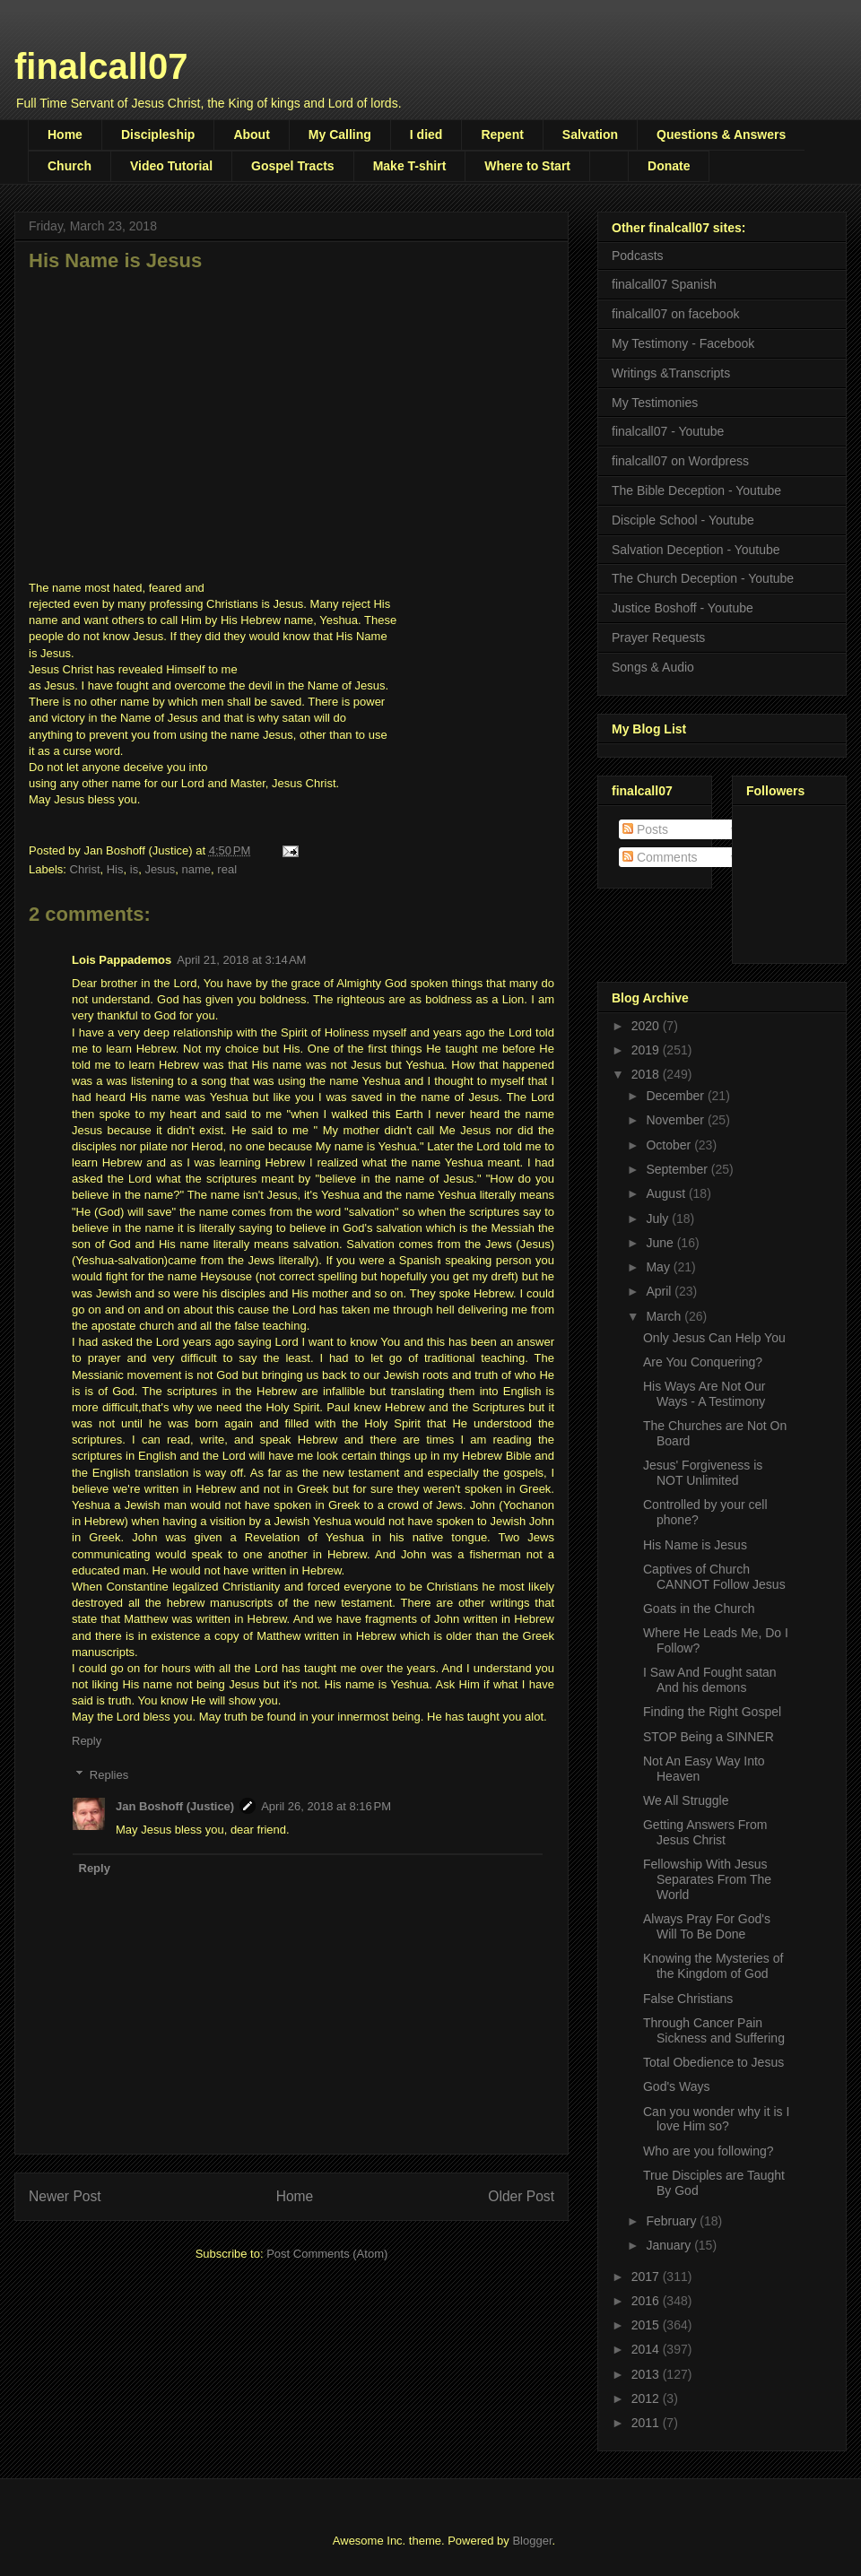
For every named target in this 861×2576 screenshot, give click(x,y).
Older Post (521, 2196)
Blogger (532, 2540)
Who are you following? (708, 2151)
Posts (645, 829)
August (667, 1193)
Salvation (590, 134)
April (660, 1291)
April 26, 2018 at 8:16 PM (326, 1806)
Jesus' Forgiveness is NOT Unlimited (702, 1472)
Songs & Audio (653, 667)
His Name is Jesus (695, 1545)
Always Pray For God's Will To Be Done (706, 1926)
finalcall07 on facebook (675, 314)
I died (426, 134)
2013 (647, 2374)
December (676, 1096)
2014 (647, 2349)
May (659, 1267)
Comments (660, 857)
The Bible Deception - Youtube (696, 490)
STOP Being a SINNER (708, 1737)
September (678, 1169)
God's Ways (676, 2086)
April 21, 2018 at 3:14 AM (241, 960)
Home (65, 134)
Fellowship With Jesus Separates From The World (707, 1879)
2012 (647, 2398)
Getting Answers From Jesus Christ (705, 1832)
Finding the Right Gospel (712, 1711)
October (670, 1145)
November (676, 1120)
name (197, 869)
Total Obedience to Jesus (713, 2062)
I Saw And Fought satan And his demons (710, 1680)
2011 (647, 2423)
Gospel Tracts (293, 166)
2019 (647, 1050)
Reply (86, 1741)
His (115, 869)
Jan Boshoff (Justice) (175, 1806)
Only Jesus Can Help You (714, 1338)
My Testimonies (655, 402)
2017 (647, 2276)
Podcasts (638, 255)
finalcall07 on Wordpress (680, 461)
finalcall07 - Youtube (668, 431)
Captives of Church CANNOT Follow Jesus (714, 1577)
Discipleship (158, 134)
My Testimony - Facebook (683, 343)
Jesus (159, 869)
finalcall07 (100, 66)
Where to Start (527, 166)
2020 (647, 1026)
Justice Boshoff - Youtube (682, 608)
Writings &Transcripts (671, 373)
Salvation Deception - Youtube (696, 549)
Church (69, 166)
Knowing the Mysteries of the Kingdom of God (713, 1966)
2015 (647, 2325)
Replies (109, 1775)
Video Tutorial (171, 166)
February (673, 2221)
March (665, 1316)
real (227, 869)
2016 (647, 2301)
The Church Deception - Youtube (703, 578)
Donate (669, 166)
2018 (647, 1074)
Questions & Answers (721, 134)
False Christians (688, 1998)
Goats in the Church (699, 1608)
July (659, 1218)
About (251, 134)
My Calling (340, 134)
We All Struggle (685, 1800)
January (670, 2245)
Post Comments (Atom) (326, 2253)
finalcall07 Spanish (664, 284)
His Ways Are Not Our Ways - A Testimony (704, 1394)
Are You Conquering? (702, 1362)
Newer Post (65, 2196)
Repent (502, 134)
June (661, 1243)
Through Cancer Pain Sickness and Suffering (714, 2030)
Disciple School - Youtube (683, 520)
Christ (85, 869)
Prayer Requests (658, 637)
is (134, 869)
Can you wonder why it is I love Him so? (716, 2119)
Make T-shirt (410, 166)
